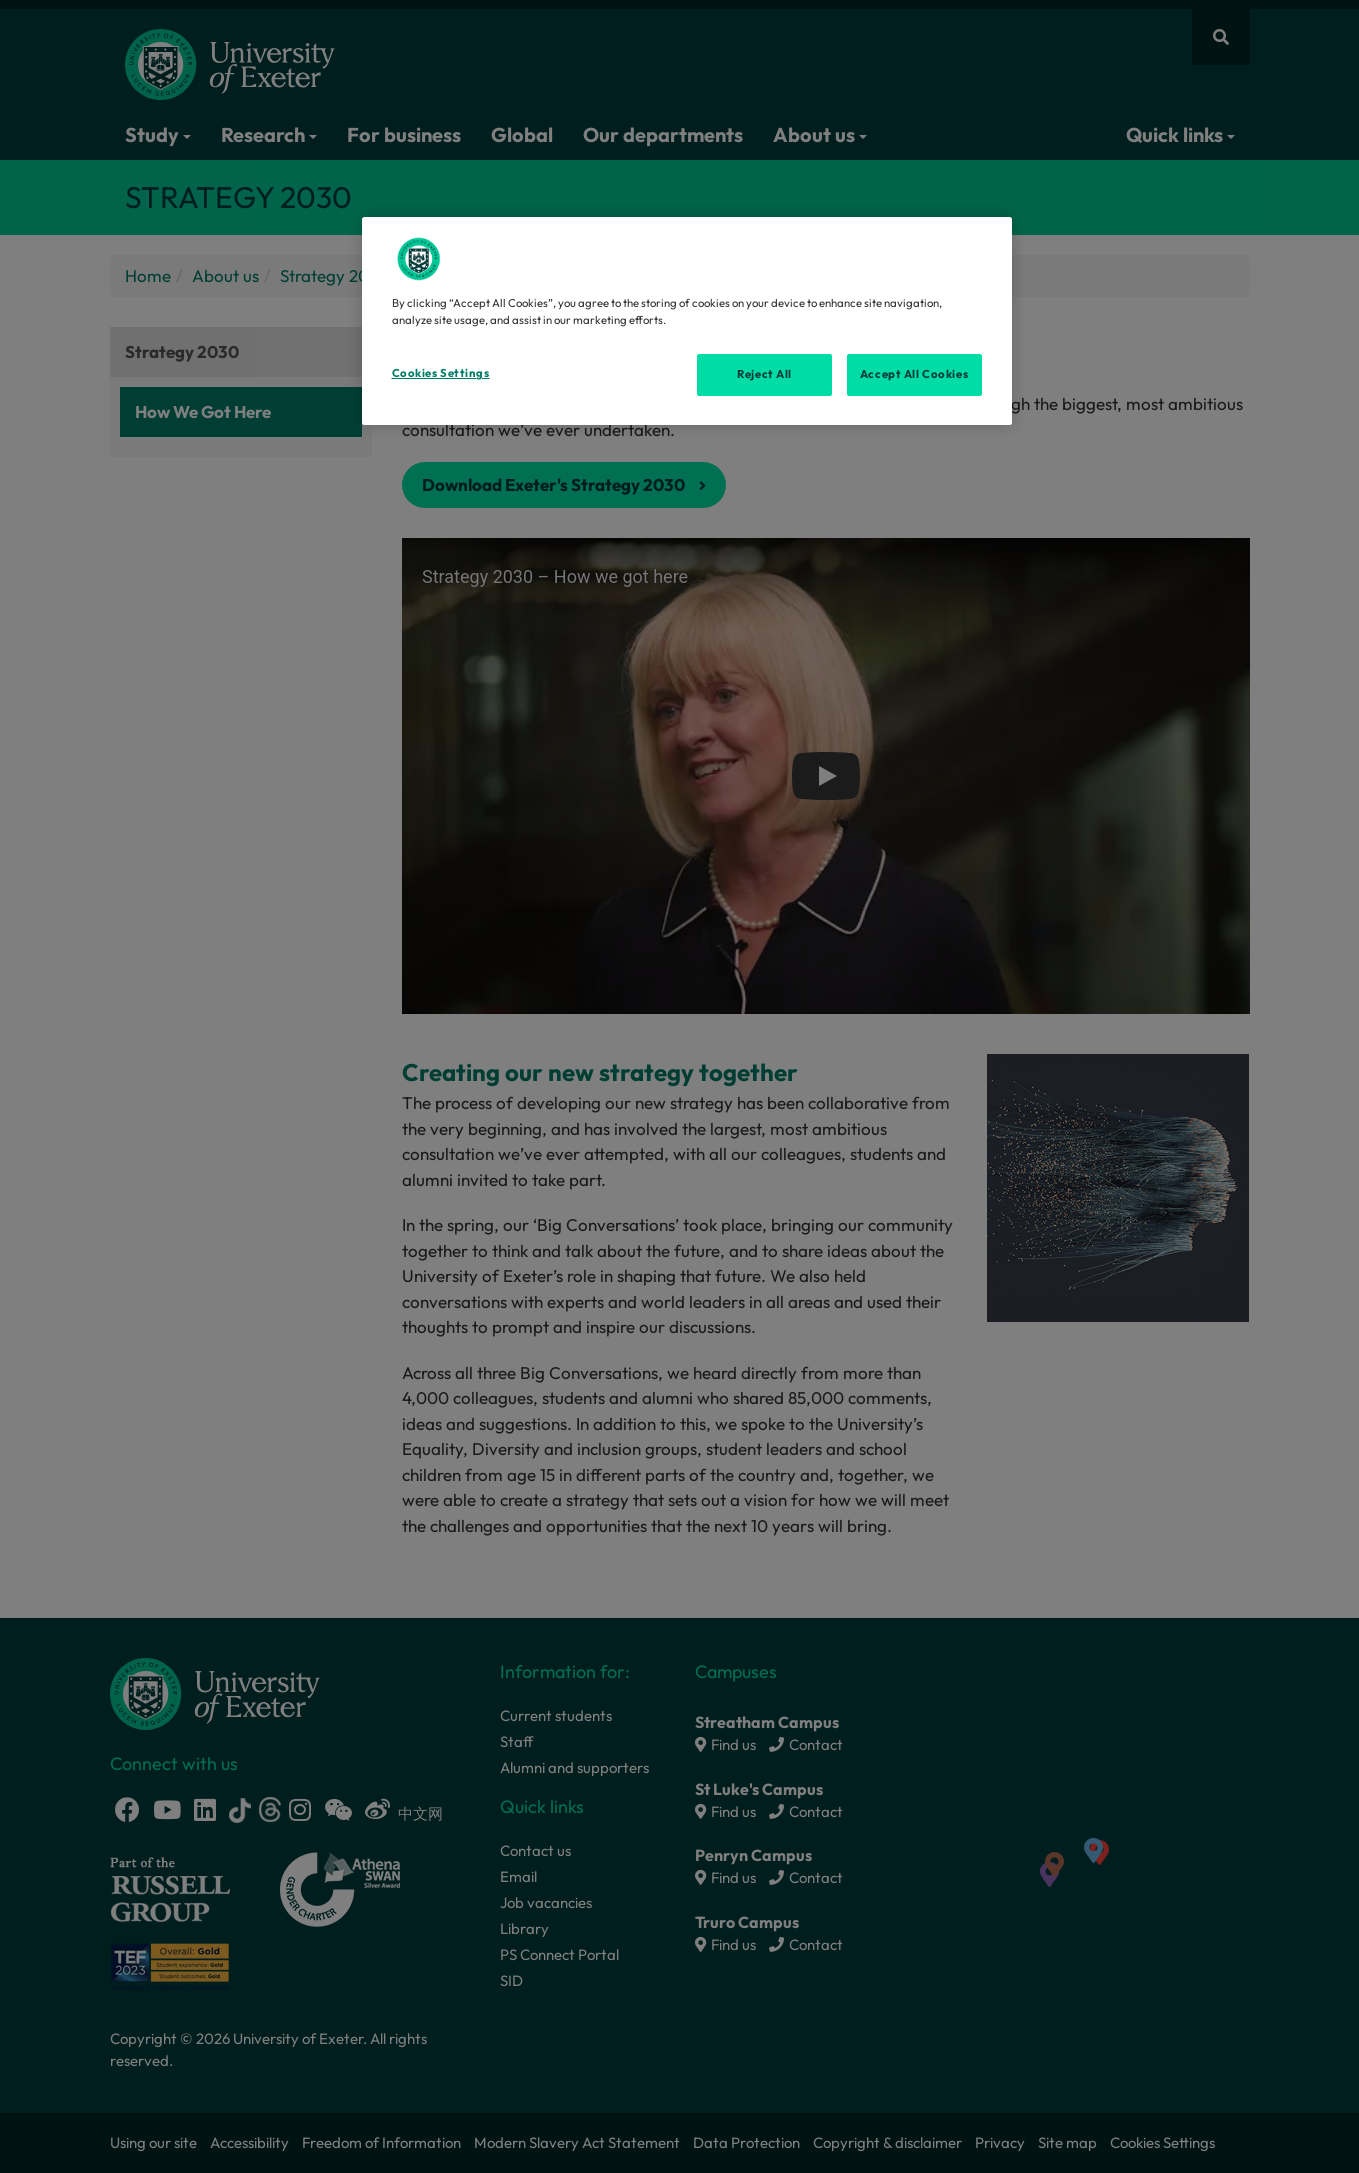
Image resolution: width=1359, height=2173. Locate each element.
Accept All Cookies (914, 374)
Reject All (764, 374)
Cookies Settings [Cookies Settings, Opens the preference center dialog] (441, 373)
